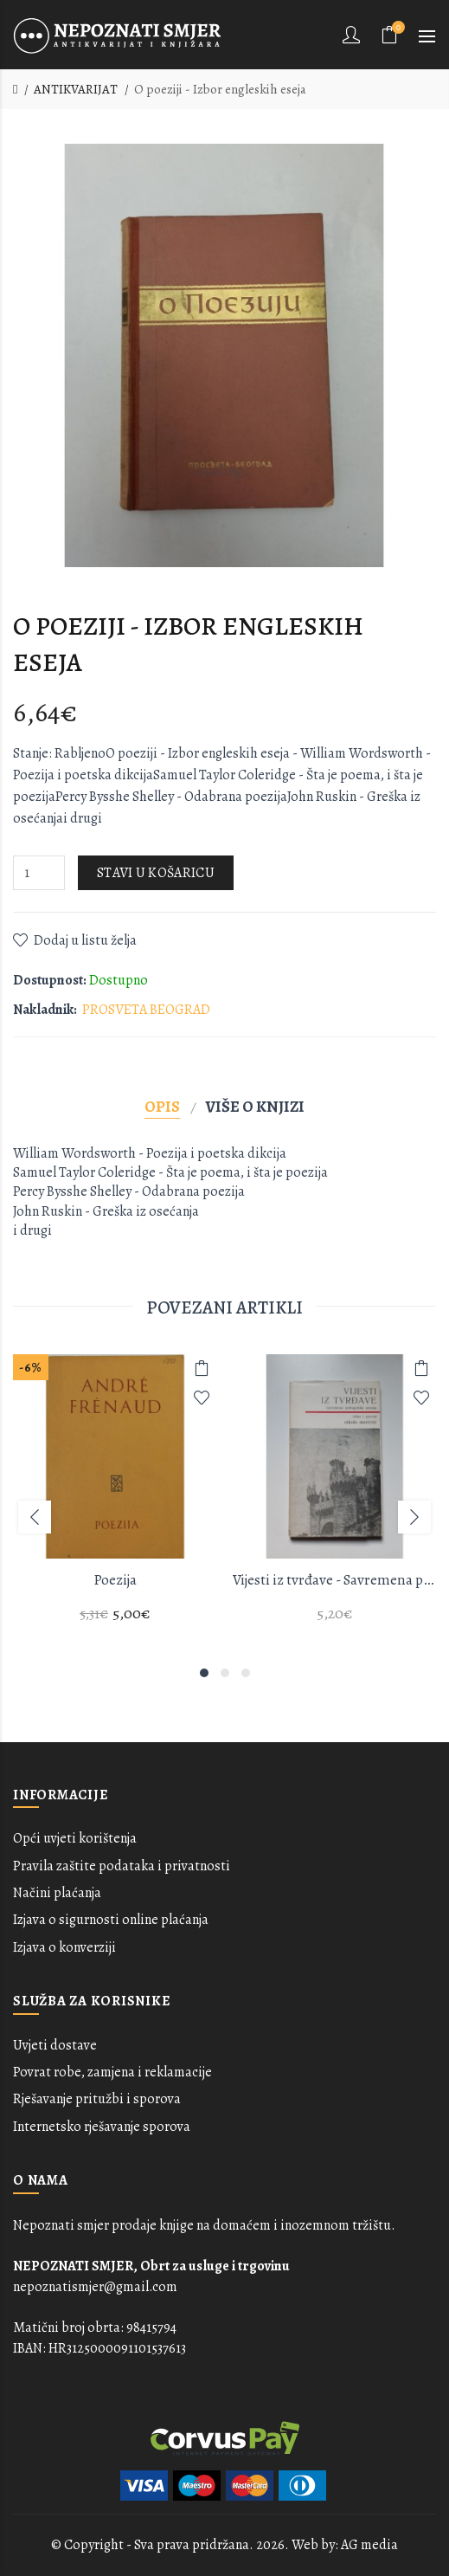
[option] (115, 1498)
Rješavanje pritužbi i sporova (97, 2098)
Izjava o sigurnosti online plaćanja (110, 1919)
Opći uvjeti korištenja (75, 1838)
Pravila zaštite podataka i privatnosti (121, 1866)
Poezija (115, 1580)
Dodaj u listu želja (85, 940)
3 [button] (245, 1673)
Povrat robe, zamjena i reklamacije (112, 2072)
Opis (162, 1106)
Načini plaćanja (57, 1892)
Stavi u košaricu (156, 872)
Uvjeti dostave (55, 2045)
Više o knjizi (255, 1106)
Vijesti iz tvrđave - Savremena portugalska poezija (335, 1580)
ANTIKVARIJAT (76, 89)
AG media (369, 2544)
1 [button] (204, 1673)
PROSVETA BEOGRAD (146, 1009)
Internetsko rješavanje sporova (101, 2126)
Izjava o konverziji (64, 1947)
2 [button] (225, 1673)
